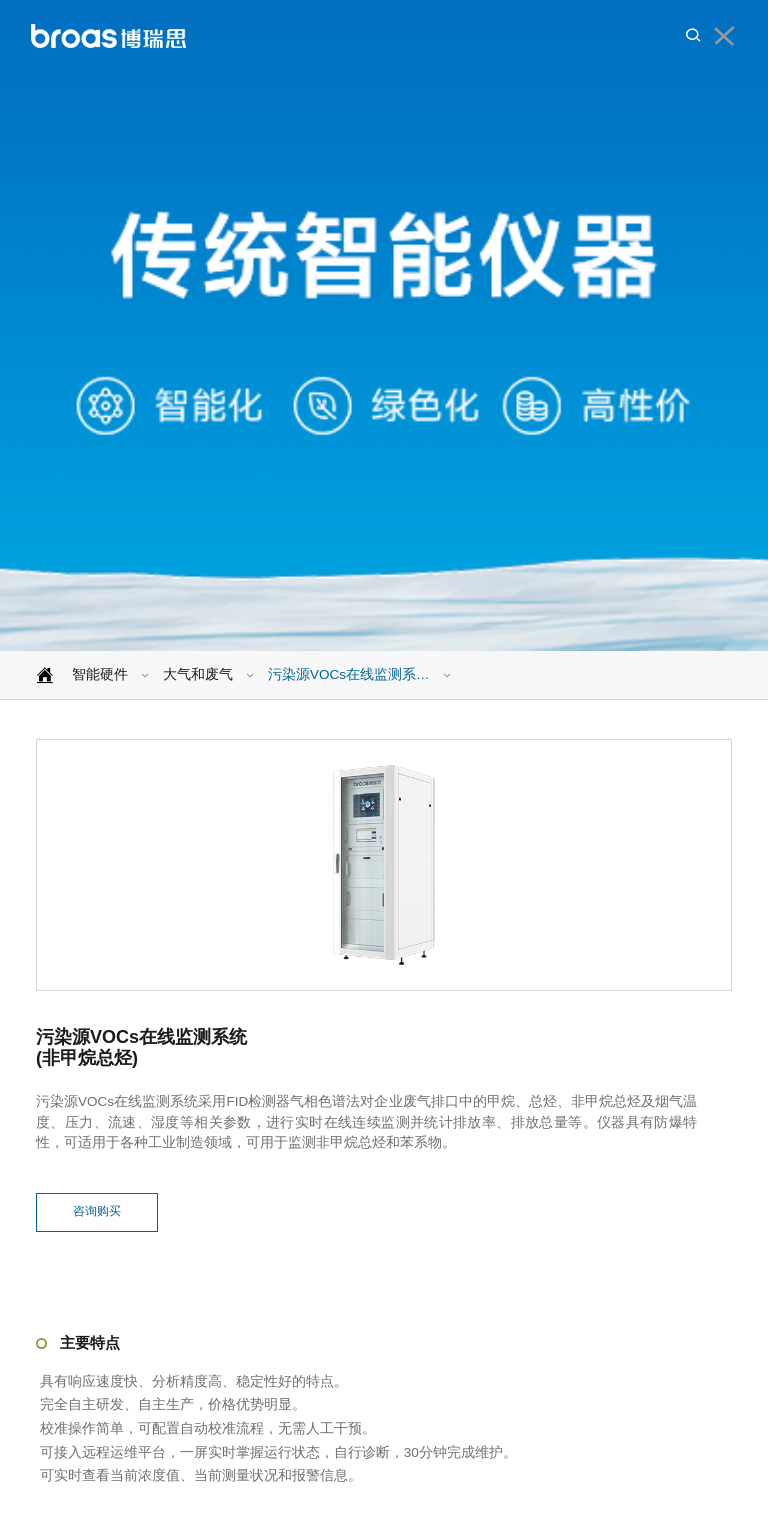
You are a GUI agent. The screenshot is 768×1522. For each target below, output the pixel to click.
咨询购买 (97, 1212)
